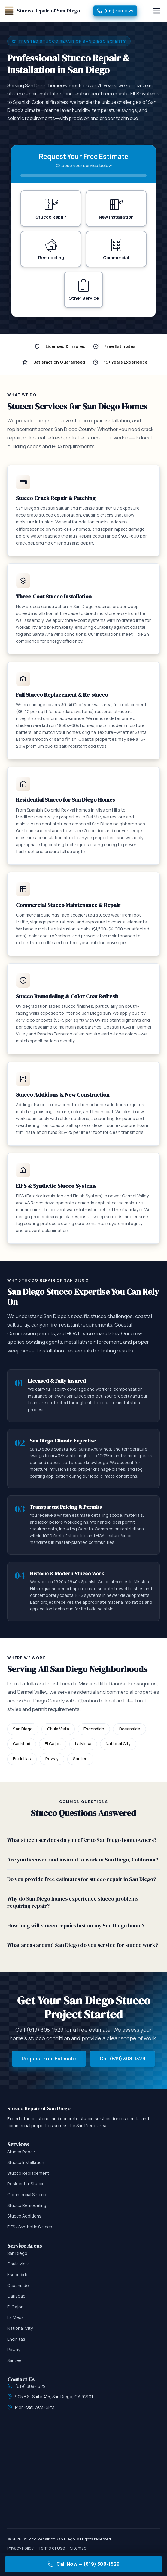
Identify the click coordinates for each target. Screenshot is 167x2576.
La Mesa (83, 1744)
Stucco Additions (24, 2216)
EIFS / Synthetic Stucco (29, 2227)
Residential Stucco (26, 2184)
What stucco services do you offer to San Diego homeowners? (81, 1840)
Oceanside (129, 1729)
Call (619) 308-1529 (122, 2059)
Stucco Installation (25, 2163)
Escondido (94, 1729)
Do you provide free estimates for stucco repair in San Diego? (81, 1879)
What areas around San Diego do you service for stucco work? (82, 1945)
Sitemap (78, 2548)
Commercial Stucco (26, 2195)
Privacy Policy (20, 2548)
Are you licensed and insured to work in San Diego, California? (82, 1860)
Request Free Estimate (49, 2059)
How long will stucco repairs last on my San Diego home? (75, 1925)
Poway (52, 1759)
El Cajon (53, 1744)
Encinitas (22, 1759)
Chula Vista (58, 1729)
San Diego (17, 2253)
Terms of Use (51, 2548)
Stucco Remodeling (26, 2205)
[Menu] (156, 10)
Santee (80, 1759)
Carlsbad (21, 1744)
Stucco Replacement (28, 2173)
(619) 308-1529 (115, 11)
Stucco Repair (21, 2152)
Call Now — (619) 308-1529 (83, 2564)
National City (118, 1744)
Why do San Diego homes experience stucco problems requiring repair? (72, 1902)
